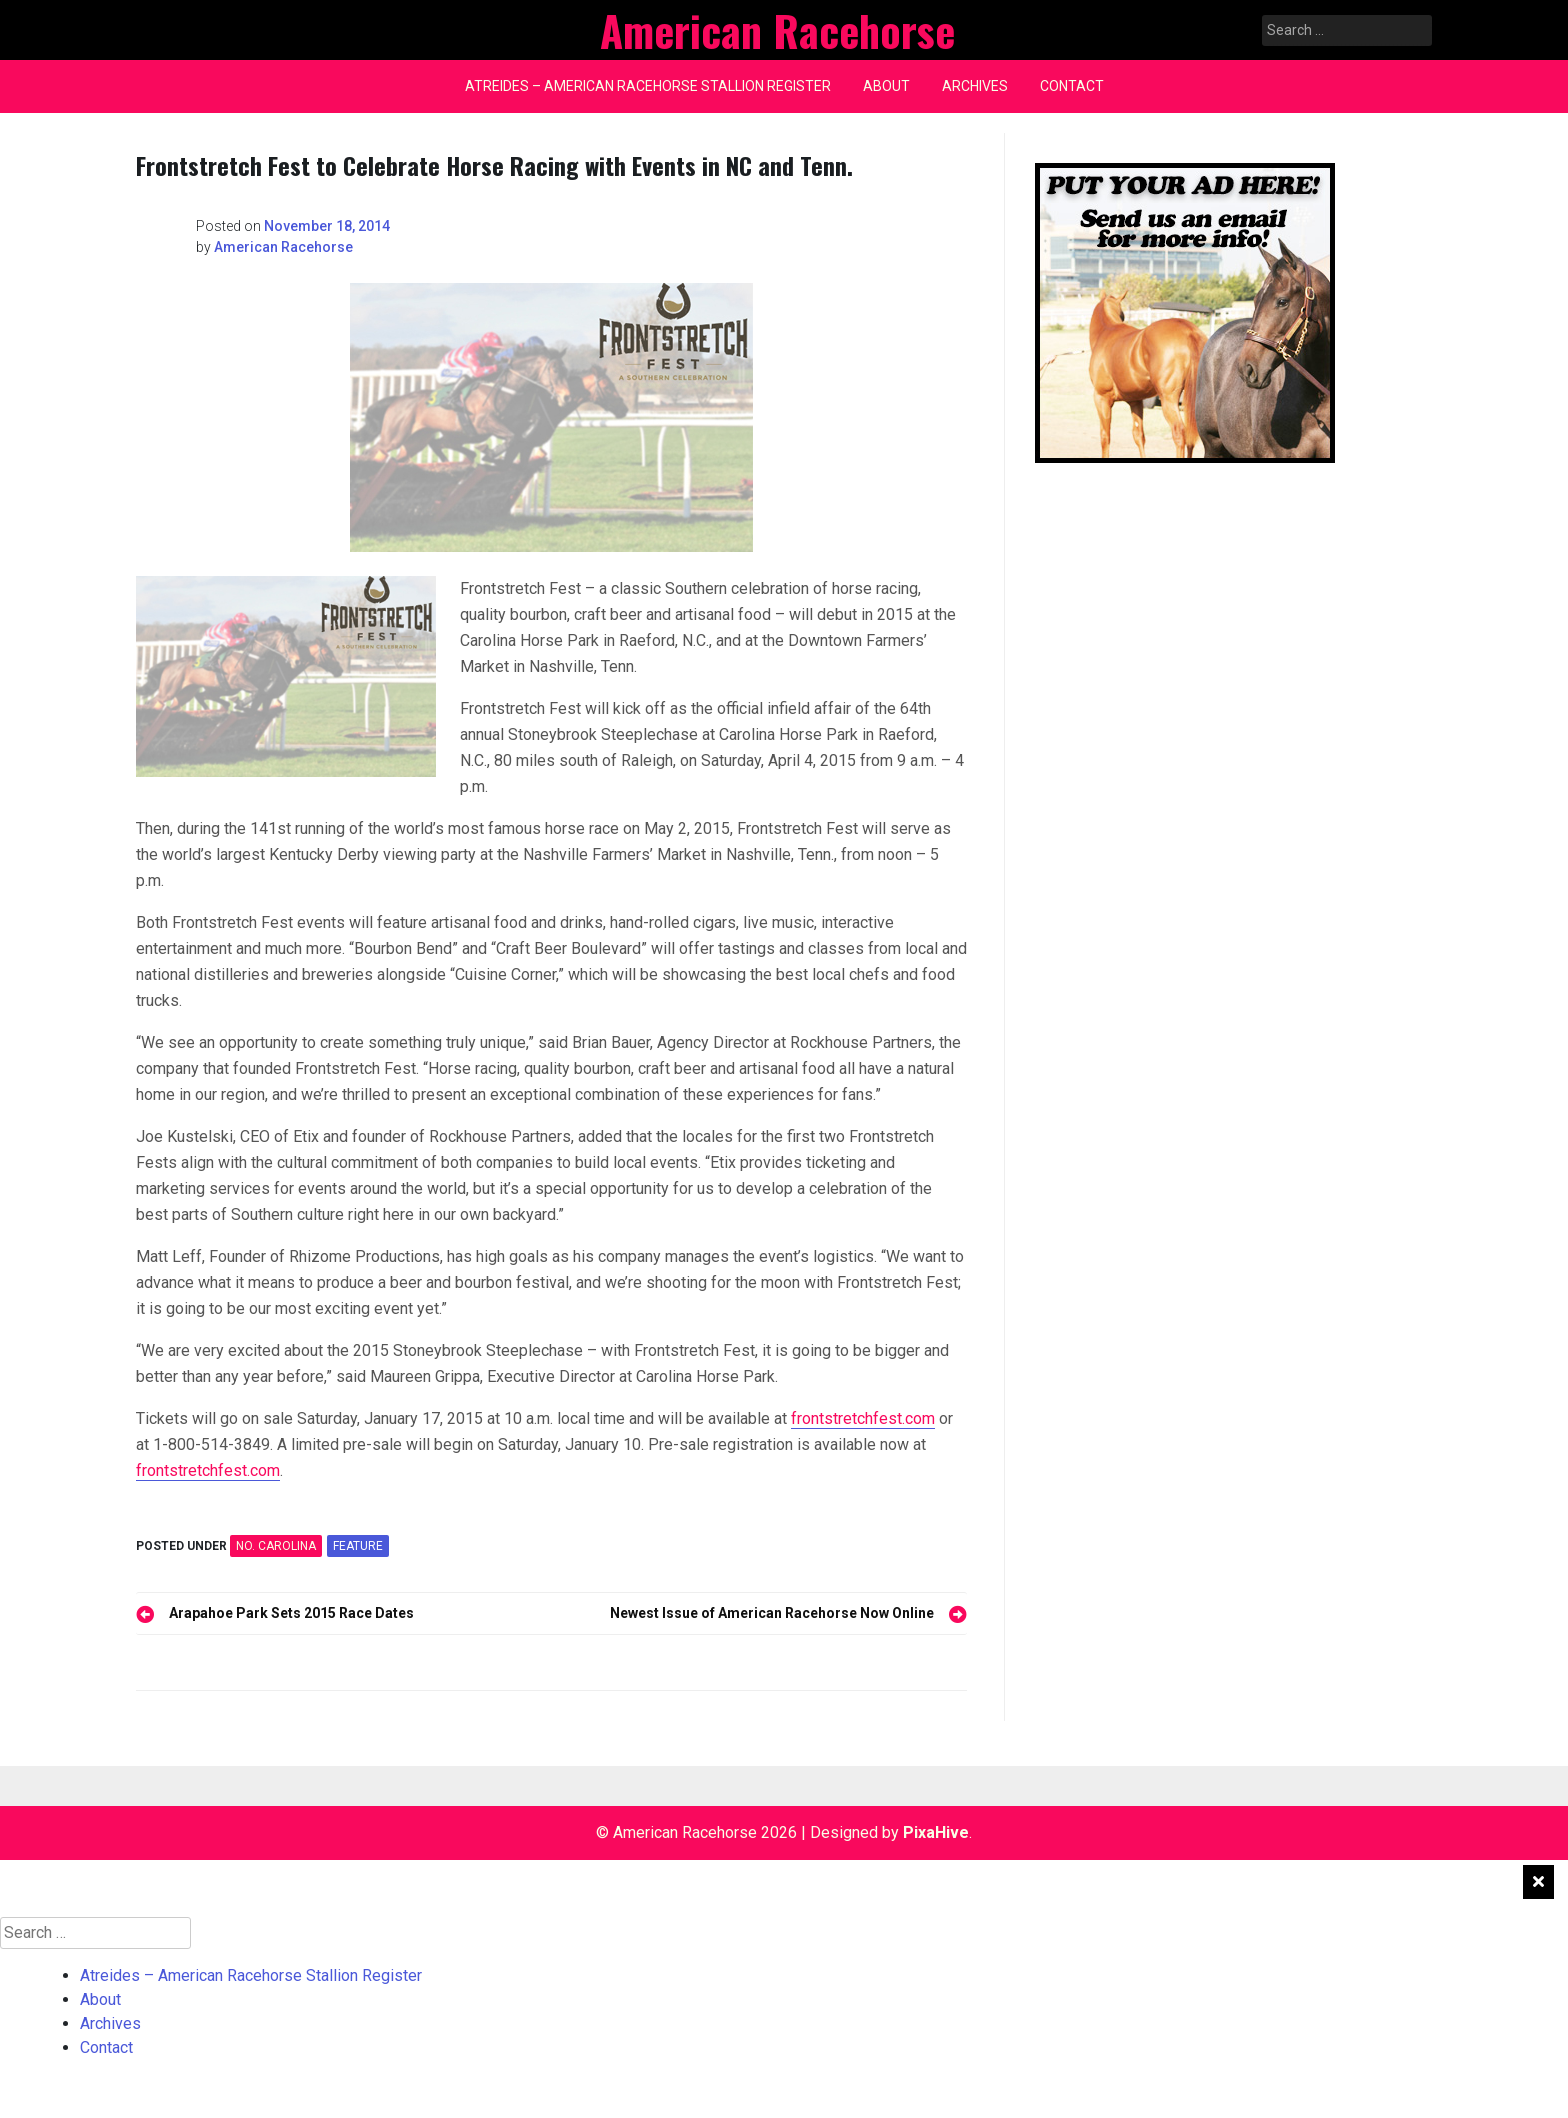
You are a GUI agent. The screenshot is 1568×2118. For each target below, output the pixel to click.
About (886, 86)
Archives (975, 86)
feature (358, 1546)
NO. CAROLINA (276, 1546)
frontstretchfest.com (863, 1418)
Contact (1072, 86)
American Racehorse (283, 247)
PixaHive (936, 1832)
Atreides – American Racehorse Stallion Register (648, 86)
